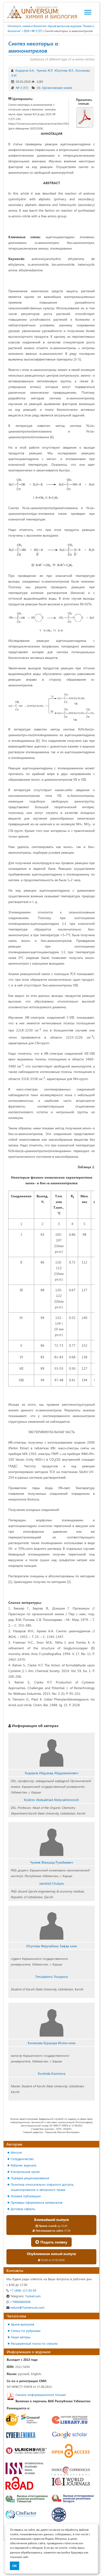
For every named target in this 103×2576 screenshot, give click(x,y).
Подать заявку (51, 2241)
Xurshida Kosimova (51, 2073)
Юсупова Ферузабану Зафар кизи (51, 1946)
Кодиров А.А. (24, 70)
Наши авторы (20, 2337)
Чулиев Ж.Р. (44, 70)
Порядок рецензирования (30, 2178)
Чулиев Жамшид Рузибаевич (51, 1862)
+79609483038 (18, 2302)
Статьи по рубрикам (25, 2331)
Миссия (16, 2152)
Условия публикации (26, 2196)
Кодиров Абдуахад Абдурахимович (51, 1773)
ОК (14, 2566)
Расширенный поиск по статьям (34, 2343)
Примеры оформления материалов (36, 2202)
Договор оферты (23, 2209)
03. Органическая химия (54, 88)
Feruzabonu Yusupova (52, 1976)
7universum (23, 2296)
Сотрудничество (22, 2159)
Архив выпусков (22, 2324)
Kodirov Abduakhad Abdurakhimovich (51, 1799)
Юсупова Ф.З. (63, 70)
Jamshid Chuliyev (51, 1883)
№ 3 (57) (22, 88)
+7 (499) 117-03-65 (21, 2290)
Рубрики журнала (23, 2165)
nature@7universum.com (25, 2307)
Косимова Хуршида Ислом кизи (51, 2043)
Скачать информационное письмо (40, 2395)
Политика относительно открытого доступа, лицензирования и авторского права (42, 2187)
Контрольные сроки (25, 2172)
